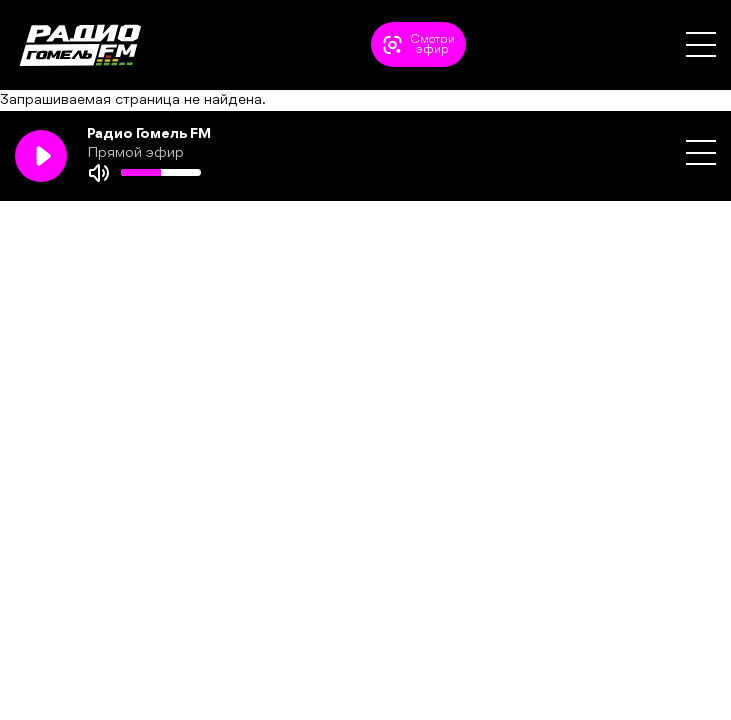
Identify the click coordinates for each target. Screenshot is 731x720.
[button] (701, 44)
